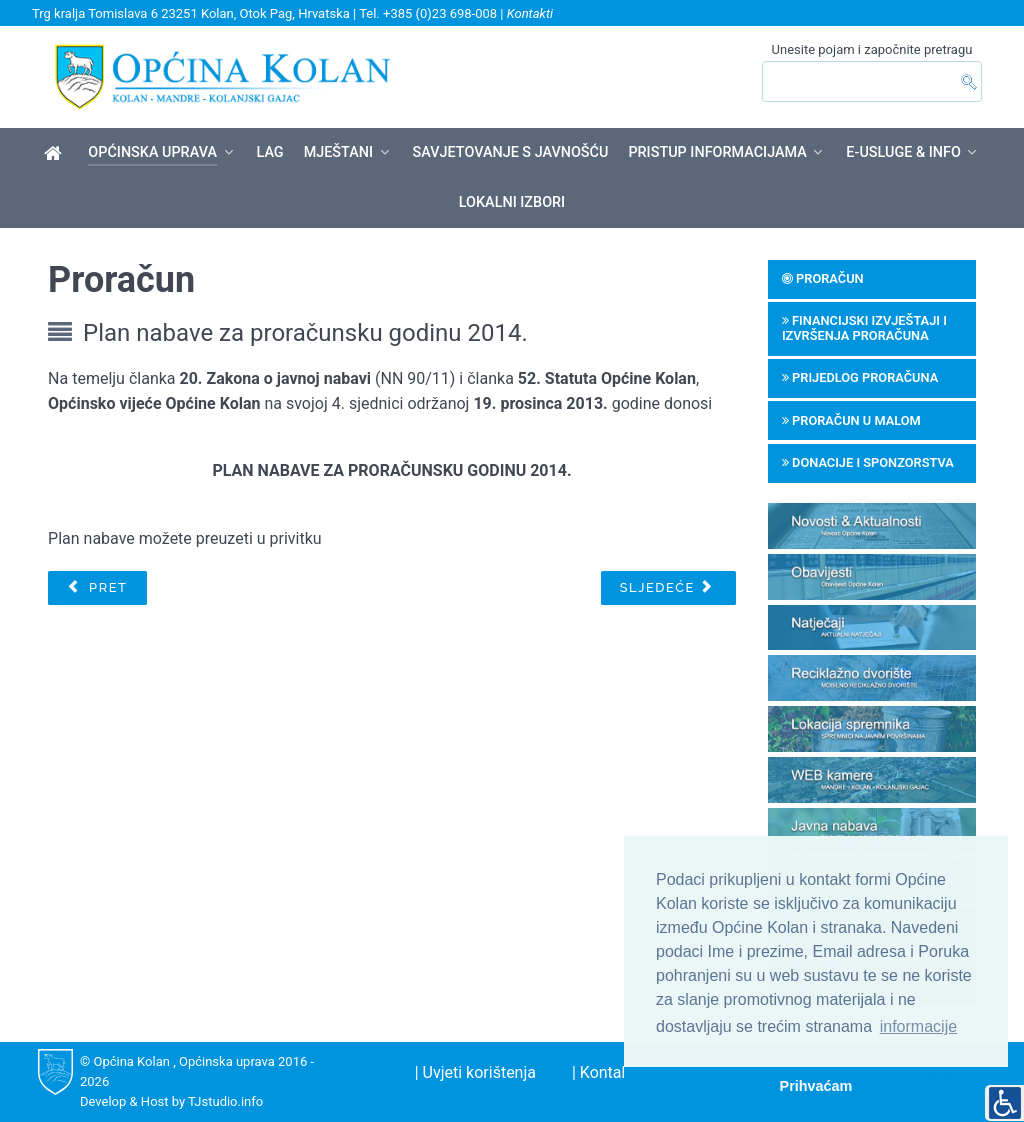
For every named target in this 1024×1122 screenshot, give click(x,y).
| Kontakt (603, 1072)
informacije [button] (918, 1026)
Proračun (823, 278)
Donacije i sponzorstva (868, 462)
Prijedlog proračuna (860, 377)
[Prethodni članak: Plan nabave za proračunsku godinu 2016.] (97, 588)
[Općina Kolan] (56, 154)
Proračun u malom (851, 420)
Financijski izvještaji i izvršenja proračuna (864, 328)
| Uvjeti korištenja (475, 1072)
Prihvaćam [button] (816, 1086)
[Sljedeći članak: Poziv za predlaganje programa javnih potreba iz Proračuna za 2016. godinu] (668, 588)
